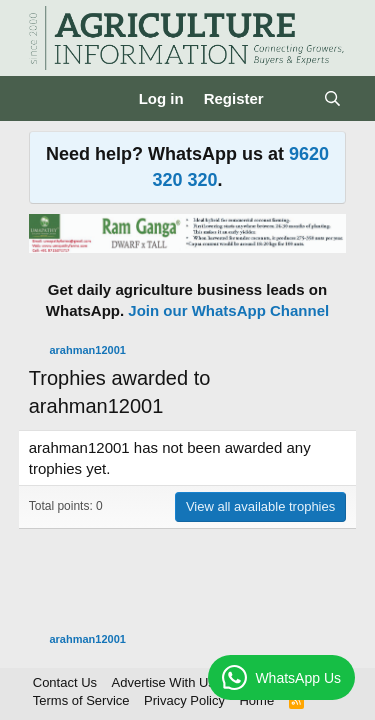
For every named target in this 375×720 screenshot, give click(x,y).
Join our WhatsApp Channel (228, 310)
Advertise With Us (163, 682)
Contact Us (65, 682)
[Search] (332, 98)
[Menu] (46, 99)
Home (256, 700)
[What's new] (293, 98)
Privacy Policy (184, 700)
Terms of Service (81, 700)
